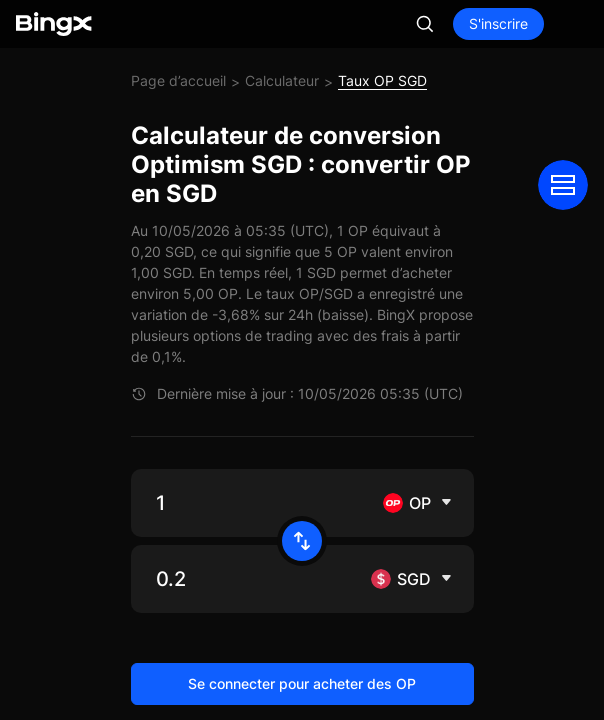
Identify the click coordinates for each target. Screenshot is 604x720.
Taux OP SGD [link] (382, 80)
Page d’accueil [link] (178, 80)
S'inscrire (498, 23)
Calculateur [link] (282, 80)
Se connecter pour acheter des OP (302, 683)
